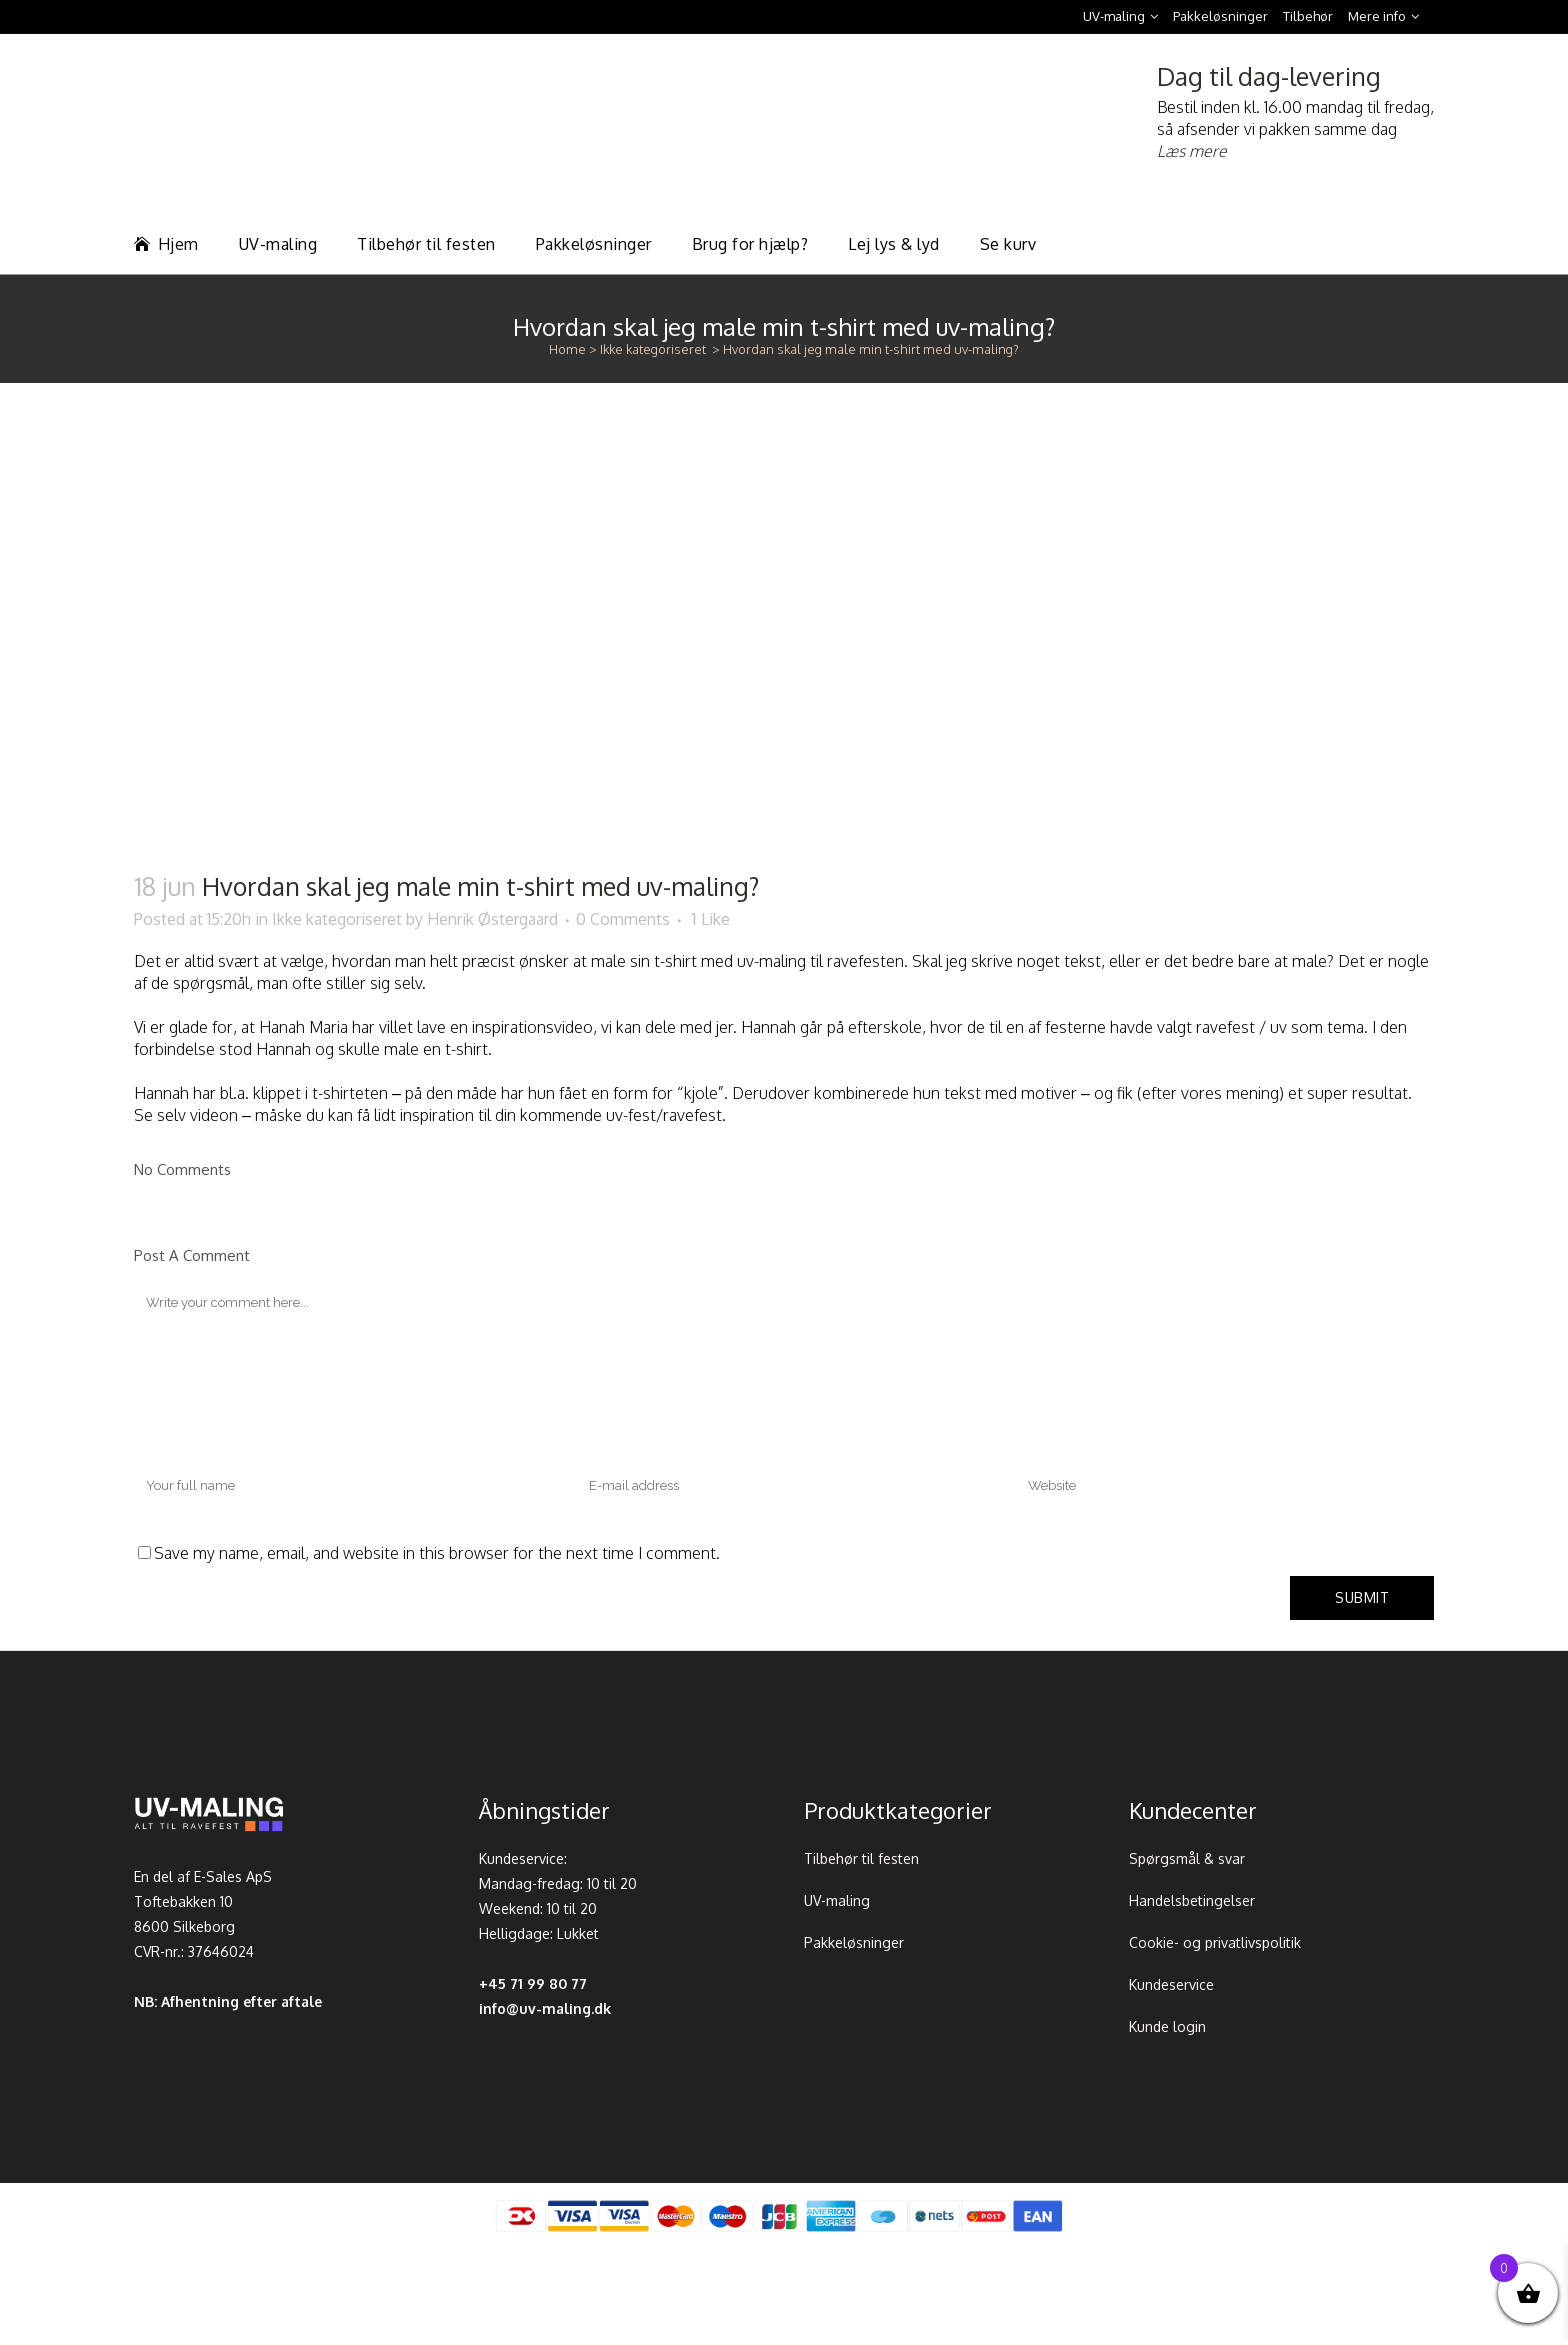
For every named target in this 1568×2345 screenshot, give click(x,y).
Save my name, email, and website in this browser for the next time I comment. (437, 1553)
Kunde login (1167, 2026)
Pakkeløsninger (1220, 16)
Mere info (1377, 16)
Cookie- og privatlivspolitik (1215, 1942)
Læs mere (1192, 151)
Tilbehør (1308, 16)
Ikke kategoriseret (653, 349)
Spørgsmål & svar (1187, 1858)
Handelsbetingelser (1192, 1900)
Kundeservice (1171, 1984)
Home (567, 349)
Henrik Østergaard (492, 919)
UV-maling (1114, 16)
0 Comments (623, 919)
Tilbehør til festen (861, 1858)
